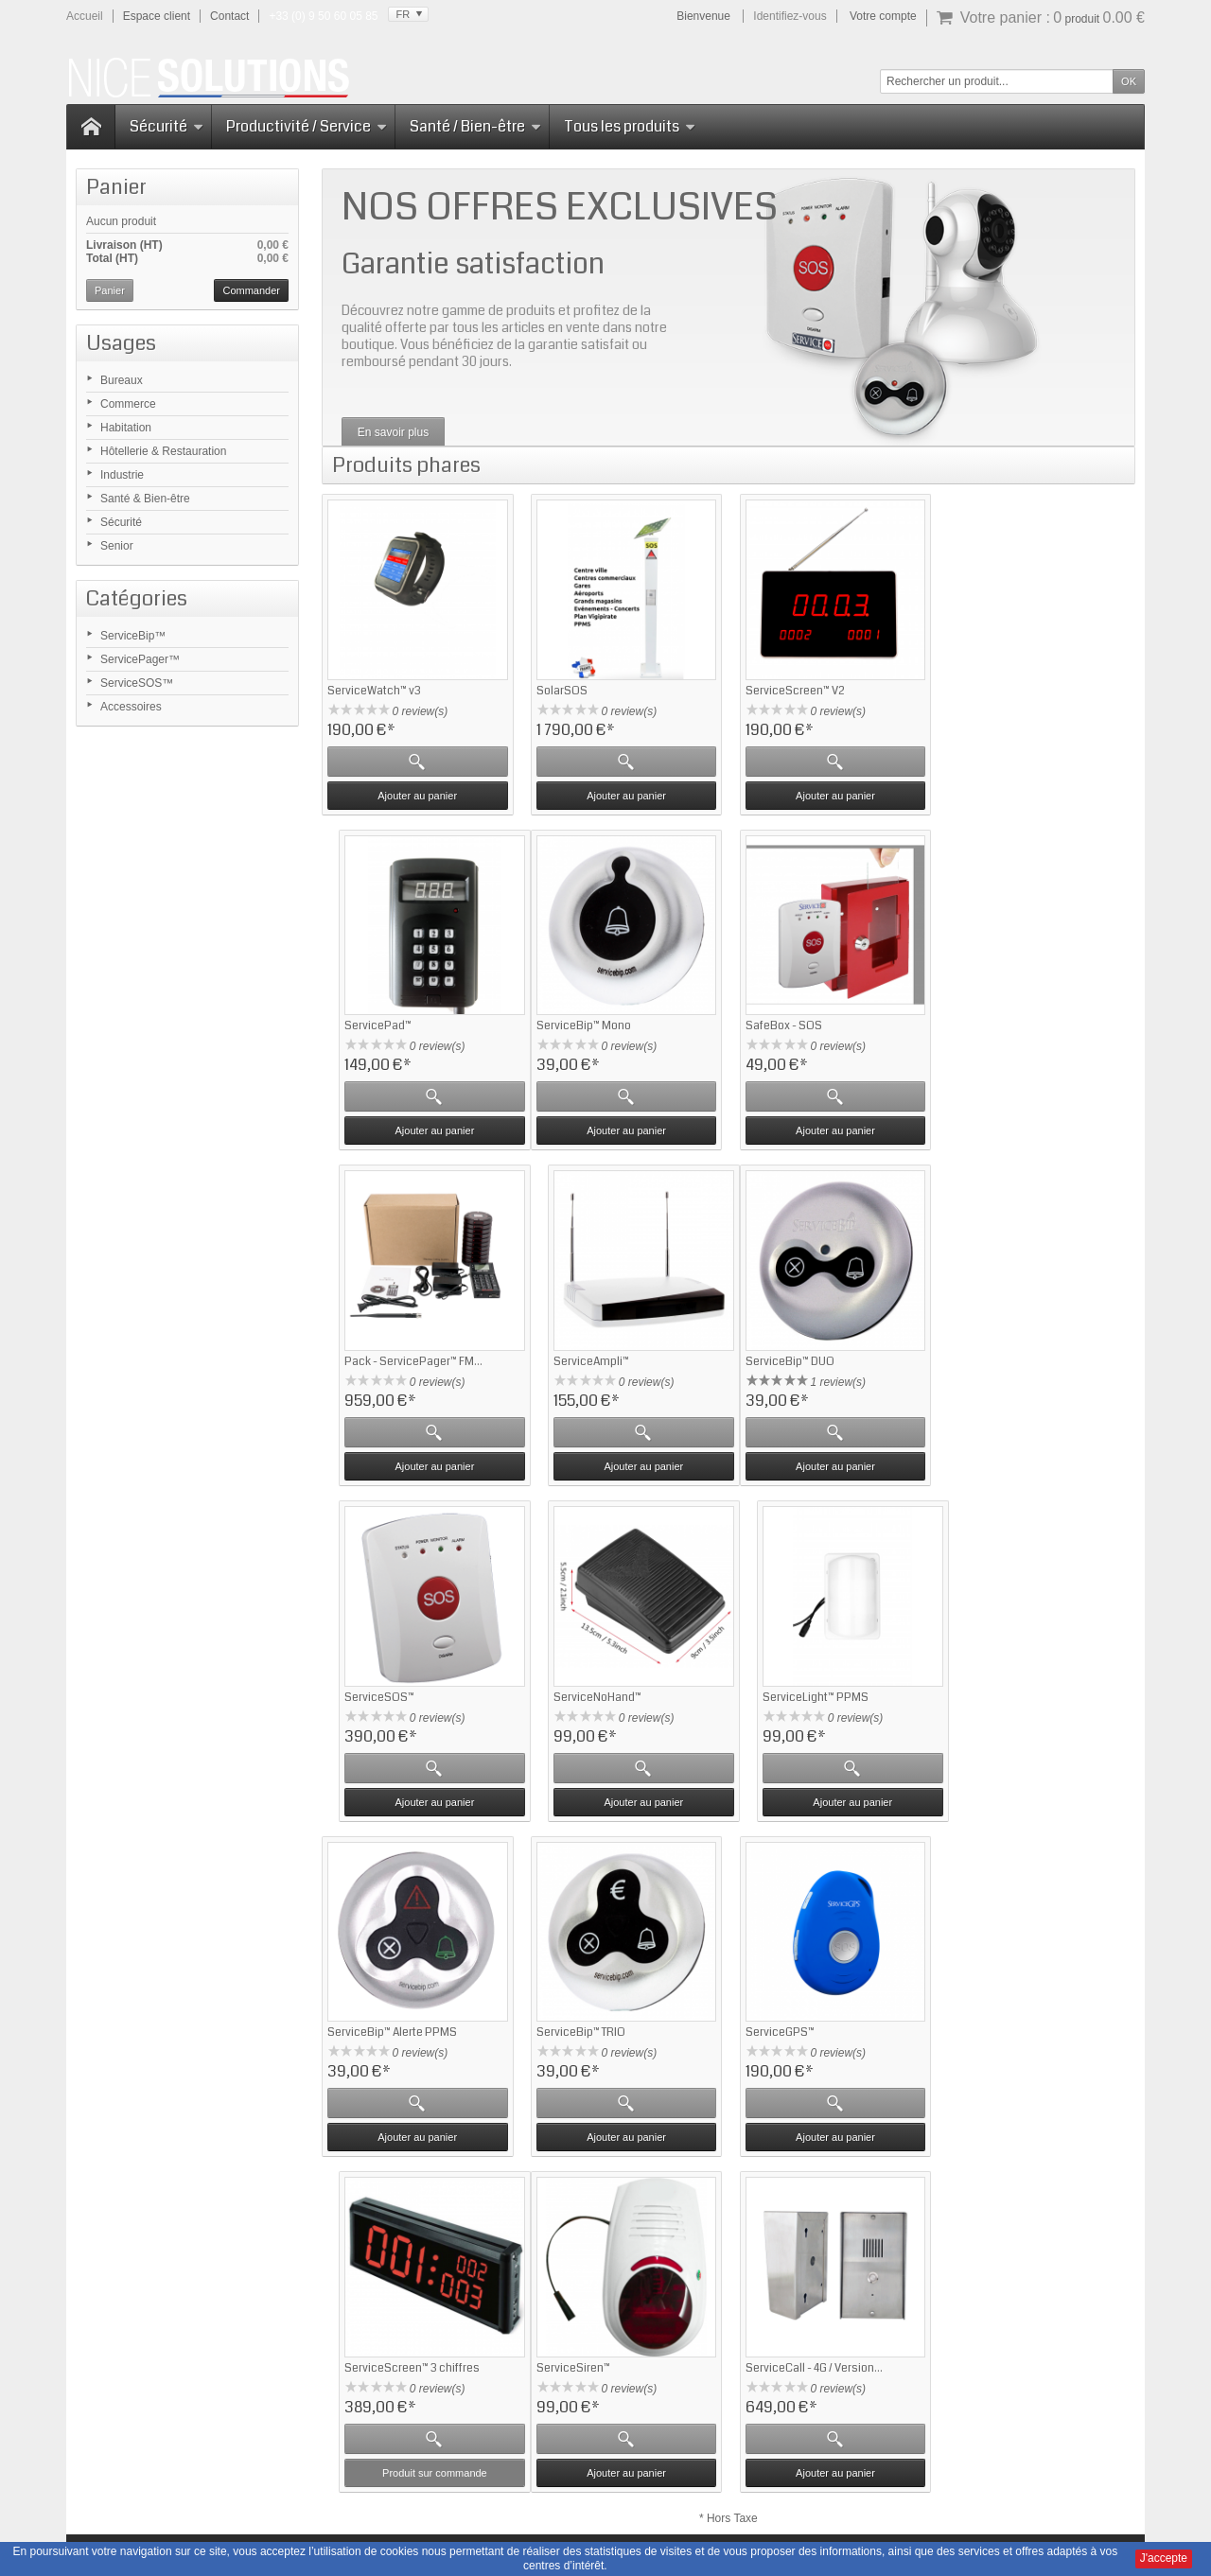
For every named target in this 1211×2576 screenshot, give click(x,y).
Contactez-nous (779, 2272)
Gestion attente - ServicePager (614, 2272)
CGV (823, 2482)
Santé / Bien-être (475, 126)
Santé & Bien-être (145, 498)
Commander (251, 290)
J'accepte (1163, 2558)
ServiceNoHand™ (787, 1358)
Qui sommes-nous (786, 2255)
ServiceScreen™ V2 (792, 689)
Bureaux (121, 380)
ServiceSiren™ (364, 2026)
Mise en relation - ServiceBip (608, 2306)
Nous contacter (959, 2482)
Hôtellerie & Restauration (163, 451)
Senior (116, 545)
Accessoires (131, 706)
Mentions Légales (753, 2482)
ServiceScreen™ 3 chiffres (1018, 1692)
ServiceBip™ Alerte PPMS (392, 1692)
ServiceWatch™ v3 (374, 689)
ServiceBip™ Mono (374, 1024)
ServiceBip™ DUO (371, 1358)
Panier (116, 187)
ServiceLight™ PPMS (1004, 1358)
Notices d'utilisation (643, 2482)
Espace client (156, 16)
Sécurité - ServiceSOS (593, 2289)
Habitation (125, 427)
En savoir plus (393, 432)
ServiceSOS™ (136, 683)
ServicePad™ (984, 689)
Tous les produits (629, 126)
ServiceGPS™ (777, 1692)
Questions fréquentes (386, 2272)
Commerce (128, 404)
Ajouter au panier (417, 793)
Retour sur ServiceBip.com (399, 2255)
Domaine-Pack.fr (706, 2541)
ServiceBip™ (133, 635)
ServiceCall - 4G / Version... (603, 2026)
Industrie (122, 475)
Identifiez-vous (789, 16)
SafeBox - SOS (573, 1024)
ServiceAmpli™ (989, 1024)
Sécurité (166, 126)
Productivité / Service (306, 126)
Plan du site (876, 2482)
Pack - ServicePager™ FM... (812, 1024)
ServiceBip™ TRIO (579, 1692)
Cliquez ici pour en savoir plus (223, 2436)
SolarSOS (560, 689)
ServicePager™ (140, 659)
